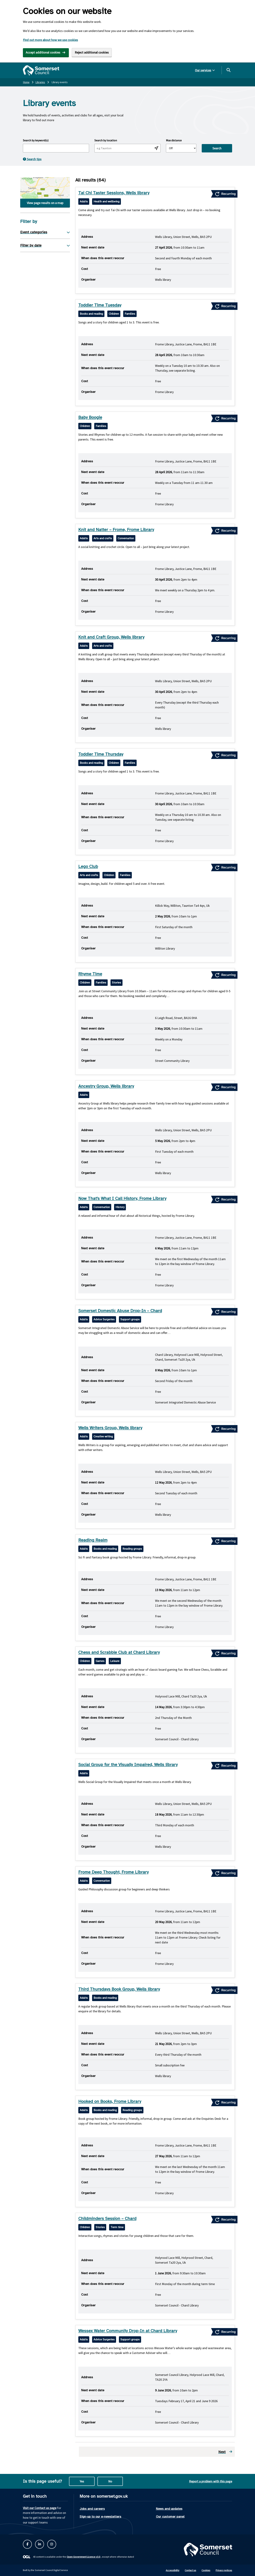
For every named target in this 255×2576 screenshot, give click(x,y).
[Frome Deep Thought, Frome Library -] (155, 1922)
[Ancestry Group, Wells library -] (155, 1134)
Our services (203, 70)
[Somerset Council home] (41, 70)
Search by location (105, 140)
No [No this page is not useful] (110, 2481)
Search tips (32, 159)
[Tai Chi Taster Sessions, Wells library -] (155, 240)
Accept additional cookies (43, 52)
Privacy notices (224, 2570)
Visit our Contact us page (39, 2508)
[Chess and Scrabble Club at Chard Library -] (155, 1700)
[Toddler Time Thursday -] (155, 802)
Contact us (190, 2570)
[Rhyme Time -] (155, 1021)
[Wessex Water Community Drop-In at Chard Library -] (155, 2380)
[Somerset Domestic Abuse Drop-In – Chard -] (155, 1360)
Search (216, 148)
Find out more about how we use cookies (50, 40)
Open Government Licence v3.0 (83, 2556)
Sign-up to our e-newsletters (100, 2517)
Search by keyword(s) (35, 140)
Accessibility (172, 2570)
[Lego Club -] (155, 911)
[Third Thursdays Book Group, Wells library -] (155, 2037)
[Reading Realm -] (155, 1587)
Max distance (174, 140)
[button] (45, 232)
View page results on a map (45, 203)
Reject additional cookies (92, 52)
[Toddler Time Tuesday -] (155, 353)
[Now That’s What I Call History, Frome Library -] (155, 1246)
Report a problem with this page (210, 2481)
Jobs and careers (92, 2509)
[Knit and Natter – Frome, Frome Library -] (155, 574)
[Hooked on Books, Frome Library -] (155, 2151)
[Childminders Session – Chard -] (155, 2266)
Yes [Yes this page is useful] (82, 2481)
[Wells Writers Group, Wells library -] (155, 1475)
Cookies (206, 2570)
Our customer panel (170, 2517)
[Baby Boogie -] (155, 465)
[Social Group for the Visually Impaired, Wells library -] (155, 1809)
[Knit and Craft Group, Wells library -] (155, 687)
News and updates (169, 2509)
